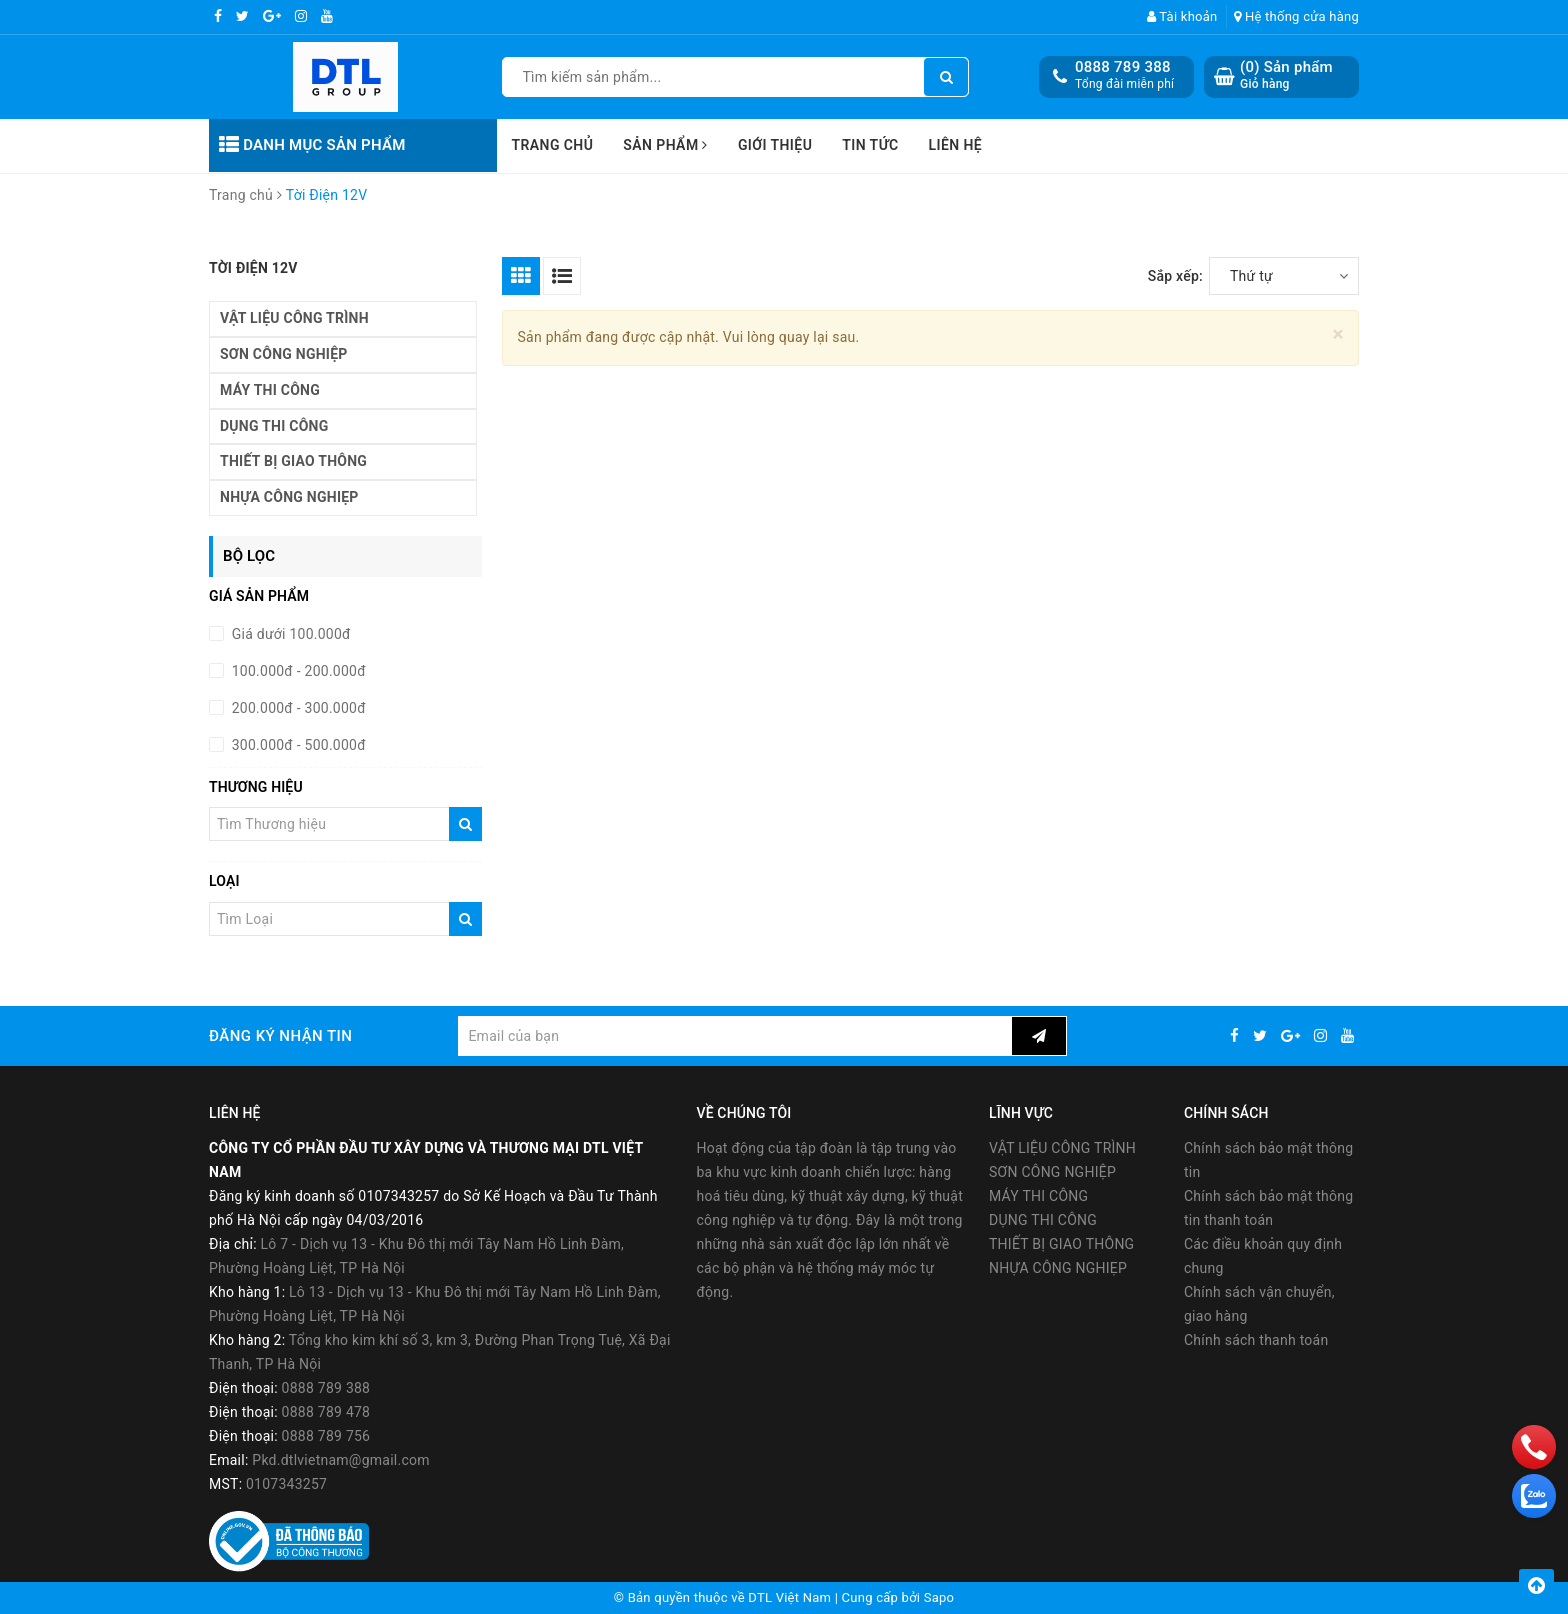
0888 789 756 (326, 1436)
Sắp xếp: (1175, 276)
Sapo (939, 1597)
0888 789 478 (326, 1412)
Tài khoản (1182, 16)
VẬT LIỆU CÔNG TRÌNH (294, 318)
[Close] (1338, 334)
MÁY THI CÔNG (270, 390)
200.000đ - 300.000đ (297, 708)
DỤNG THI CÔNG (274, 426)
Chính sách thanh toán (1256, 1340)
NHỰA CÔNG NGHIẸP (289, 497)
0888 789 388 (1123, 67)
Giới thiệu (775, 145)
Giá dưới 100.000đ (289, 634)
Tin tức (870, 145)
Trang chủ (553, 145)
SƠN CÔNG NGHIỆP (284, 354)
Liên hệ (956, 145)
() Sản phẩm (1286, 75)
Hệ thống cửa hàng (1296, 16)
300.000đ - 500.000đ (297, 745)
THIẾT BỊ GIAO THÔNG (293, 461)
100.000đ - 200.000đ (297, 671)
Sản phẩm (665, 145)
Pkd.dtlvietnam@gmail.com (341, 1460)
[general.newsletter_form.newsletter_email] (734, 1036)
